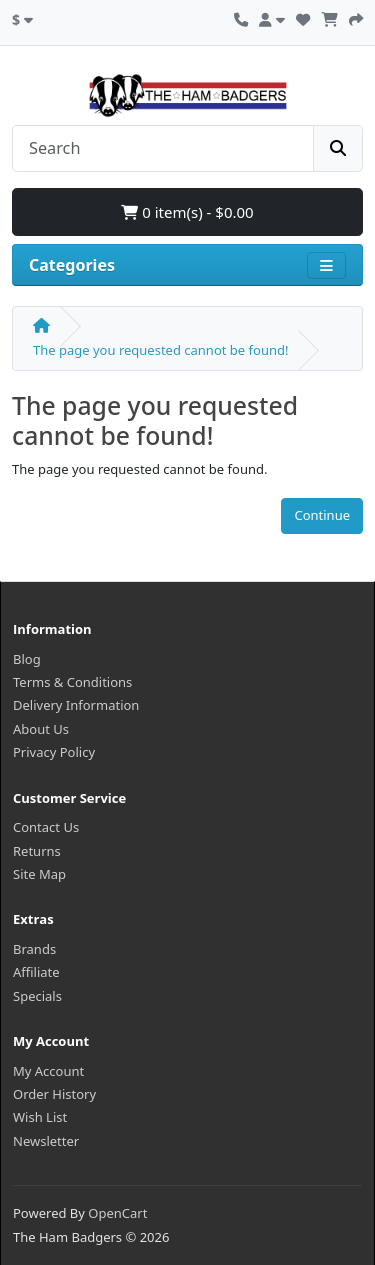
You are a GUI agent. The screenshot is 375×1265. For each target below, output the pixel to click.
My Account (48, 1071)
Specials (37, 996)
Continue (322, 515)
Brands (34, 949)
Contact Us (46, 827)
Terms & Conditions (72, 682)
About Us (41, 729)
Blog (27, 659)
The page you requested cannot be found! (160, 350)
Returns (37, 851)
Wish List (40, 1117)
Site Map (39, 874)
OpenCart (117, 1213)
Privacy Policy (54, 752)
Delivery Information (76, 705)
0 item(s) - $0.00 (187, 212)
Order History (54, 1094)
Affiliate (36, 972)
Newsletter (46, 1141)
